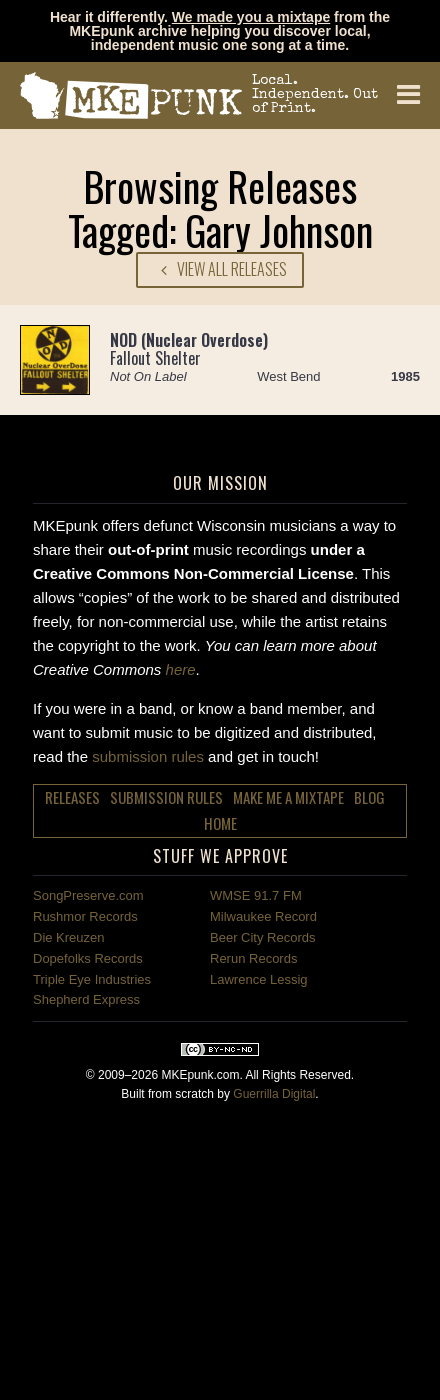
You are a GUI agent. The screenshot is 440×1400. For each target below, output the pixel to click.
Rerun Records (253, 958)
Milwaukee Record (263, 916)
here (181, 669)
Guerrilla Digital (274, 1094)
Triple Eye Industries (92, 979)
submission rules (148, 756)
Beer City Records (262, 937)
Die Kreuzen (69, 937)
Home (220, 823)
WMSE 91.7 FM (256, 895)
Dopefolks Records (88, 958)
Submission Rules (166, 797)
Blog (369, 797)
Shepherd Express (86, 999)
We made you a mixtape (251, 17)
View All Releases (220, 269)
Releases (72, 797)
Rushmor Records (85, 916)
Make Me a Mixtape (288, 797)
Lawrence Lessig (259, 979)
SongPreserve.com (88, 895)
